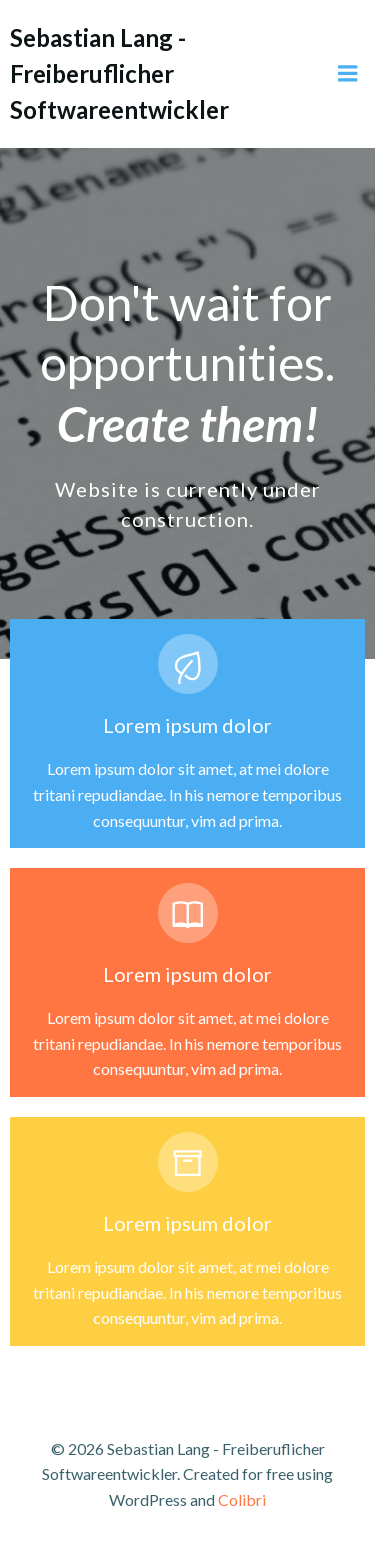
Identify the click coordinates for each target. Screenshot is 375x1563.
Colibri (242, 1499)
